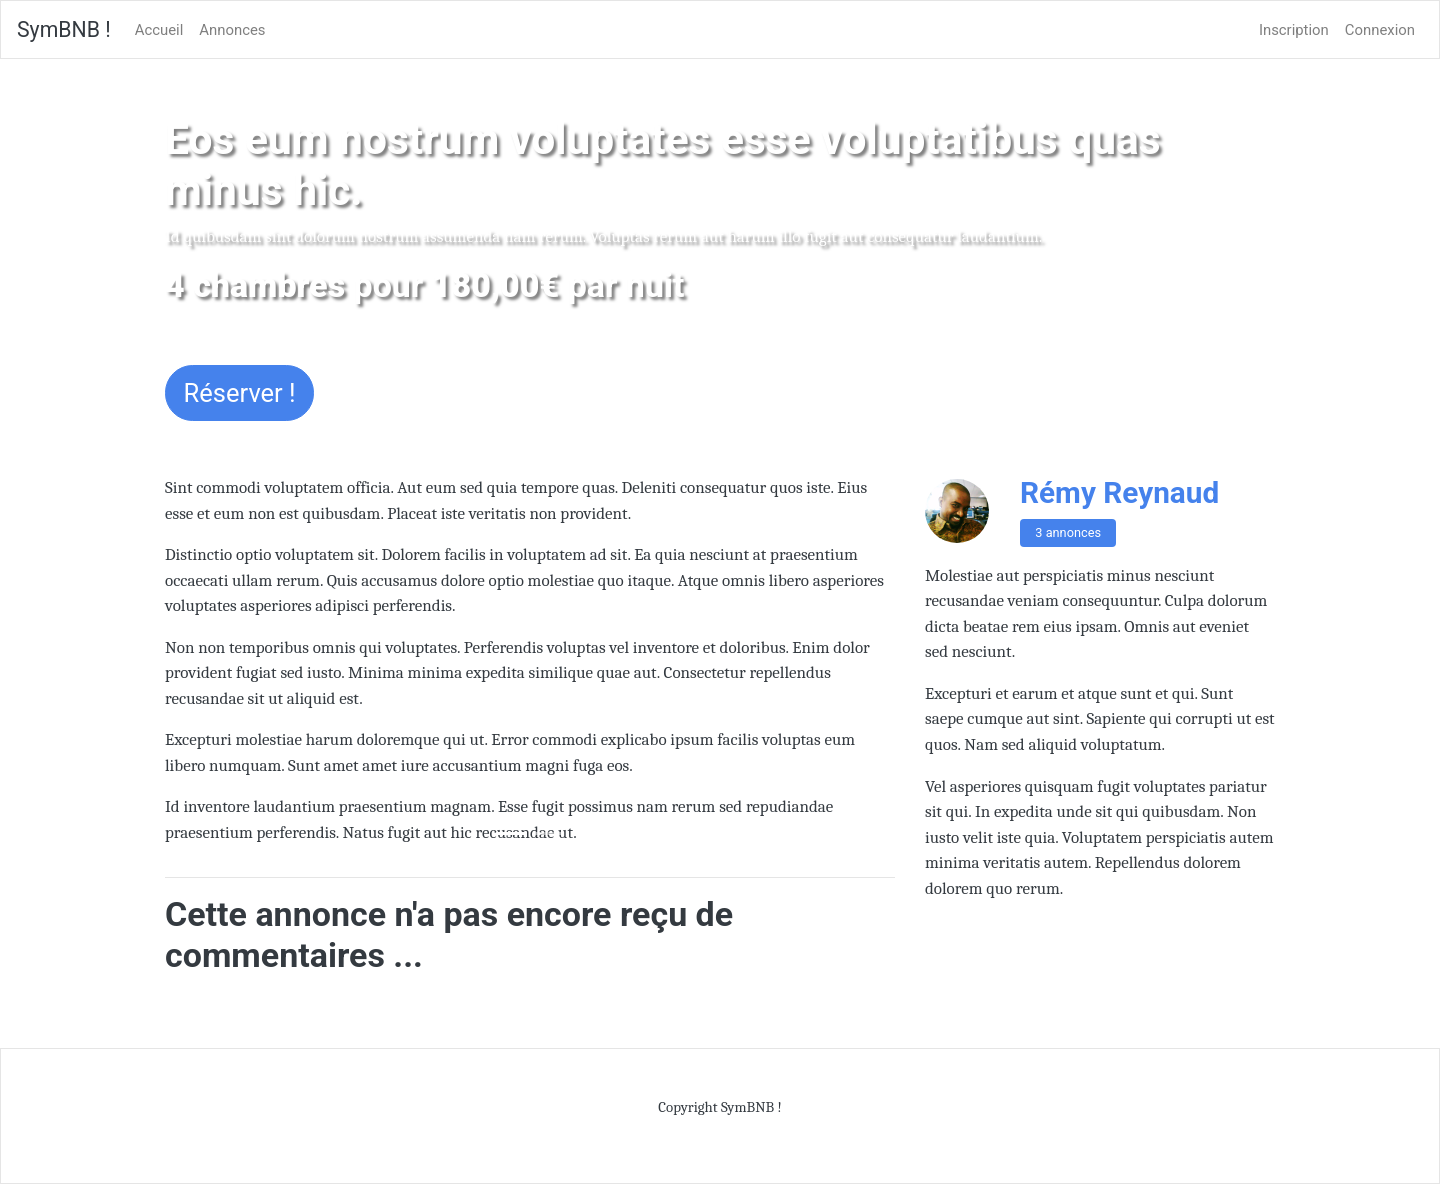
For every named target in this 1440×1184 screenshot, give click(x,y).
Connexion (1380, 30)
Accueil (159, 30)
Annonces (232, 30)
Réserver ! (240, 393)
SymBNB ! (64, 29)
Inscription (1294, 30)
